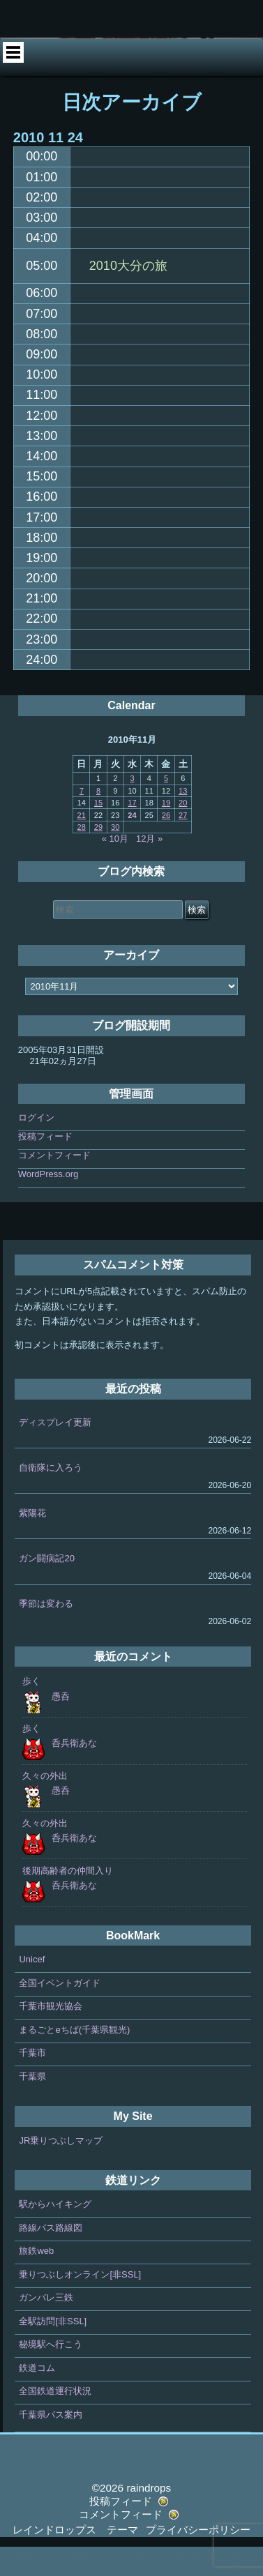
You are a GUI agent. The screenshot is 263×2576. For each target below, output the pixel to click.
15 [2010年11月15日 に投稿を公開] (98, 832)
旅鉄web (36, 2280)
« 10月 (115, 868)
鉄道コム (37, 2397)
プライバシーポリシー (198, 2559)
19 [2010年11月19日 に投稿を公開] (166, 832)
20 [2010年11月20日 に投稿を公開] (183, 832)
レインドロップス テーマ (75, 2559)
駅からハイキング (55, 2234)
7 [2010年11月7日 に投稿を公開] (82, 820)
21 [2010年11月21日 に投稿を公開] (81, 844)
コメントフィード (54, 1185)
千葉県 (32, 2105)
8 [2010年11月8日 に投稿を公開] (98, 820)
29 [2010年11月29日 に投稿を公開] (98, 856)
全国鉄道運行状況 (55, 2421)
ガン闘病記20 (46, 1587)
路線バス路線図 (50, 2257)
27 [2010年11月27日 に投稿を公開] (183, 844)
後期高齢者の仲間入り (67, 1900)
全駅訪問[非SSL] (53, 2350)
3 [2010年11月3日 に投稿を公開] (132, 808)
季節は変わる (46, 1633)
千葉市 (32, 2082)
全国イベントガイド (59, 2012)
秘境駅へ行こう (50, 2374)
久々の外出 (45, 1805)
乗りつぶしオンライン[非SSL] (80, 2303)
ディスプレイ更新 (55, 1451)
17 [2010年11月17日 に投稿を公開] (132, 832)
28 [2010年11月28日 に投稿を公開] (81, 856)
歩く (31, 1711)
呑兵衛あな (74, 1773)
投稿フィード (45, 1166)
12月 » (149, 868)
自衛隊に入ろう (50, 1497)
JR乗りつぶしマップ (61, 2170)
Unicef (32, 1989)
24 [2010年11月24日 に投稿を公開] (132, 844)
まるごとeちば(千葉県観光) (74, 2059)
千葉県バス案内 (50, 2444)
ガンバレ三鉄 (46, 2327)
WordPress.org (48, 1204)
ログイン (36, 1147)
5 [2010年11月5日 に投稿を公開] (166, 808)
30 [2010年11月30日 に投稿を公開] (115, 856)
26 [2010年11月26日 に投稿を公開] (166, 844)
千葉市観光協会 (50, 2036)
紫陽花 (32, 1542)
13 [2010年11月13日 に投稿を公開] (183, 820)
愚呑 (61, 1725)
